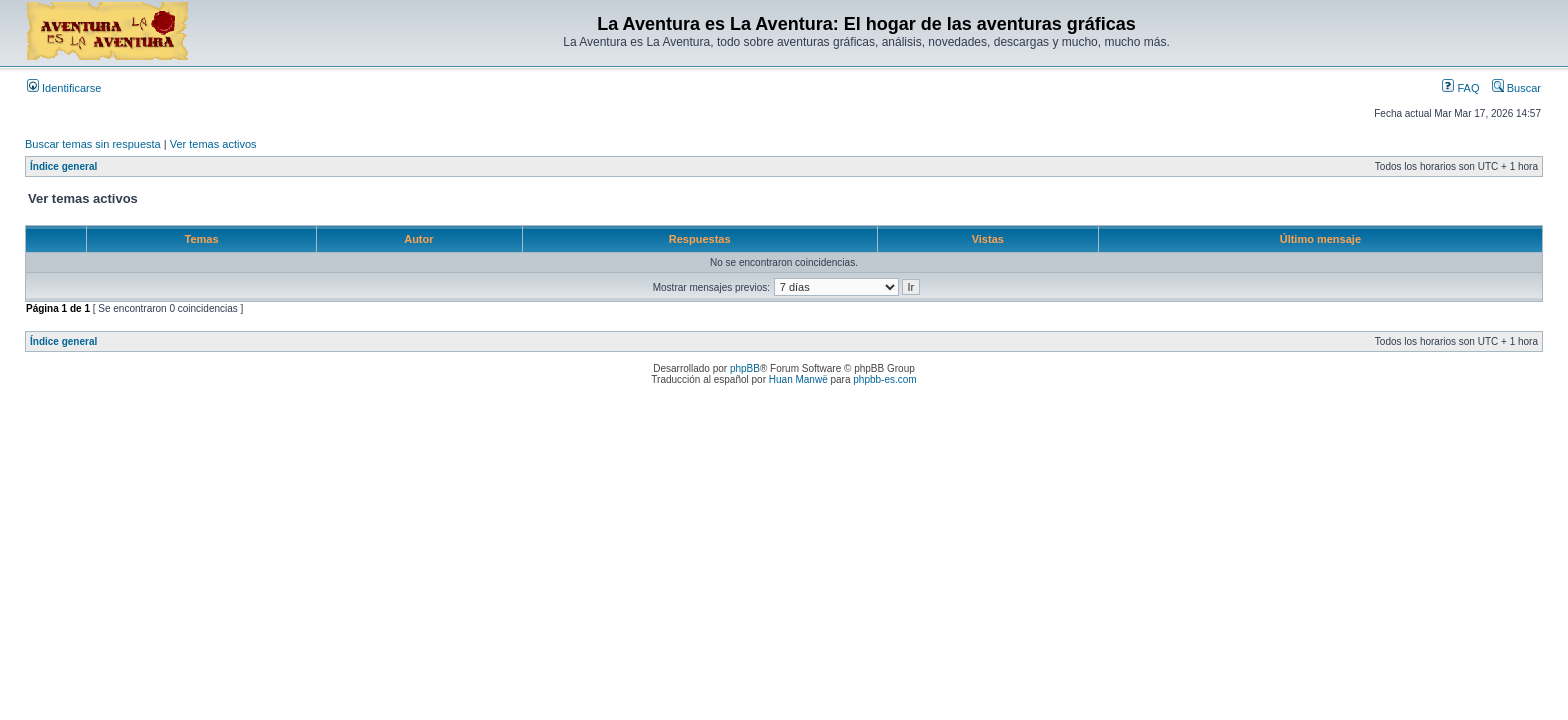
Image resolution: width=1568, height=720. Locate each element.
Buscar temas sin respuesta (93, 144)
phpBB (745, 368)
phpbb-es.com (884, 379)
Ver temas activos (213, 144)
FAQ (1460, 88)
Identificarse (64, 88)
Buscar (1516, 88)
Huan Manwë (798, 379)
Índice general (63, 166)
